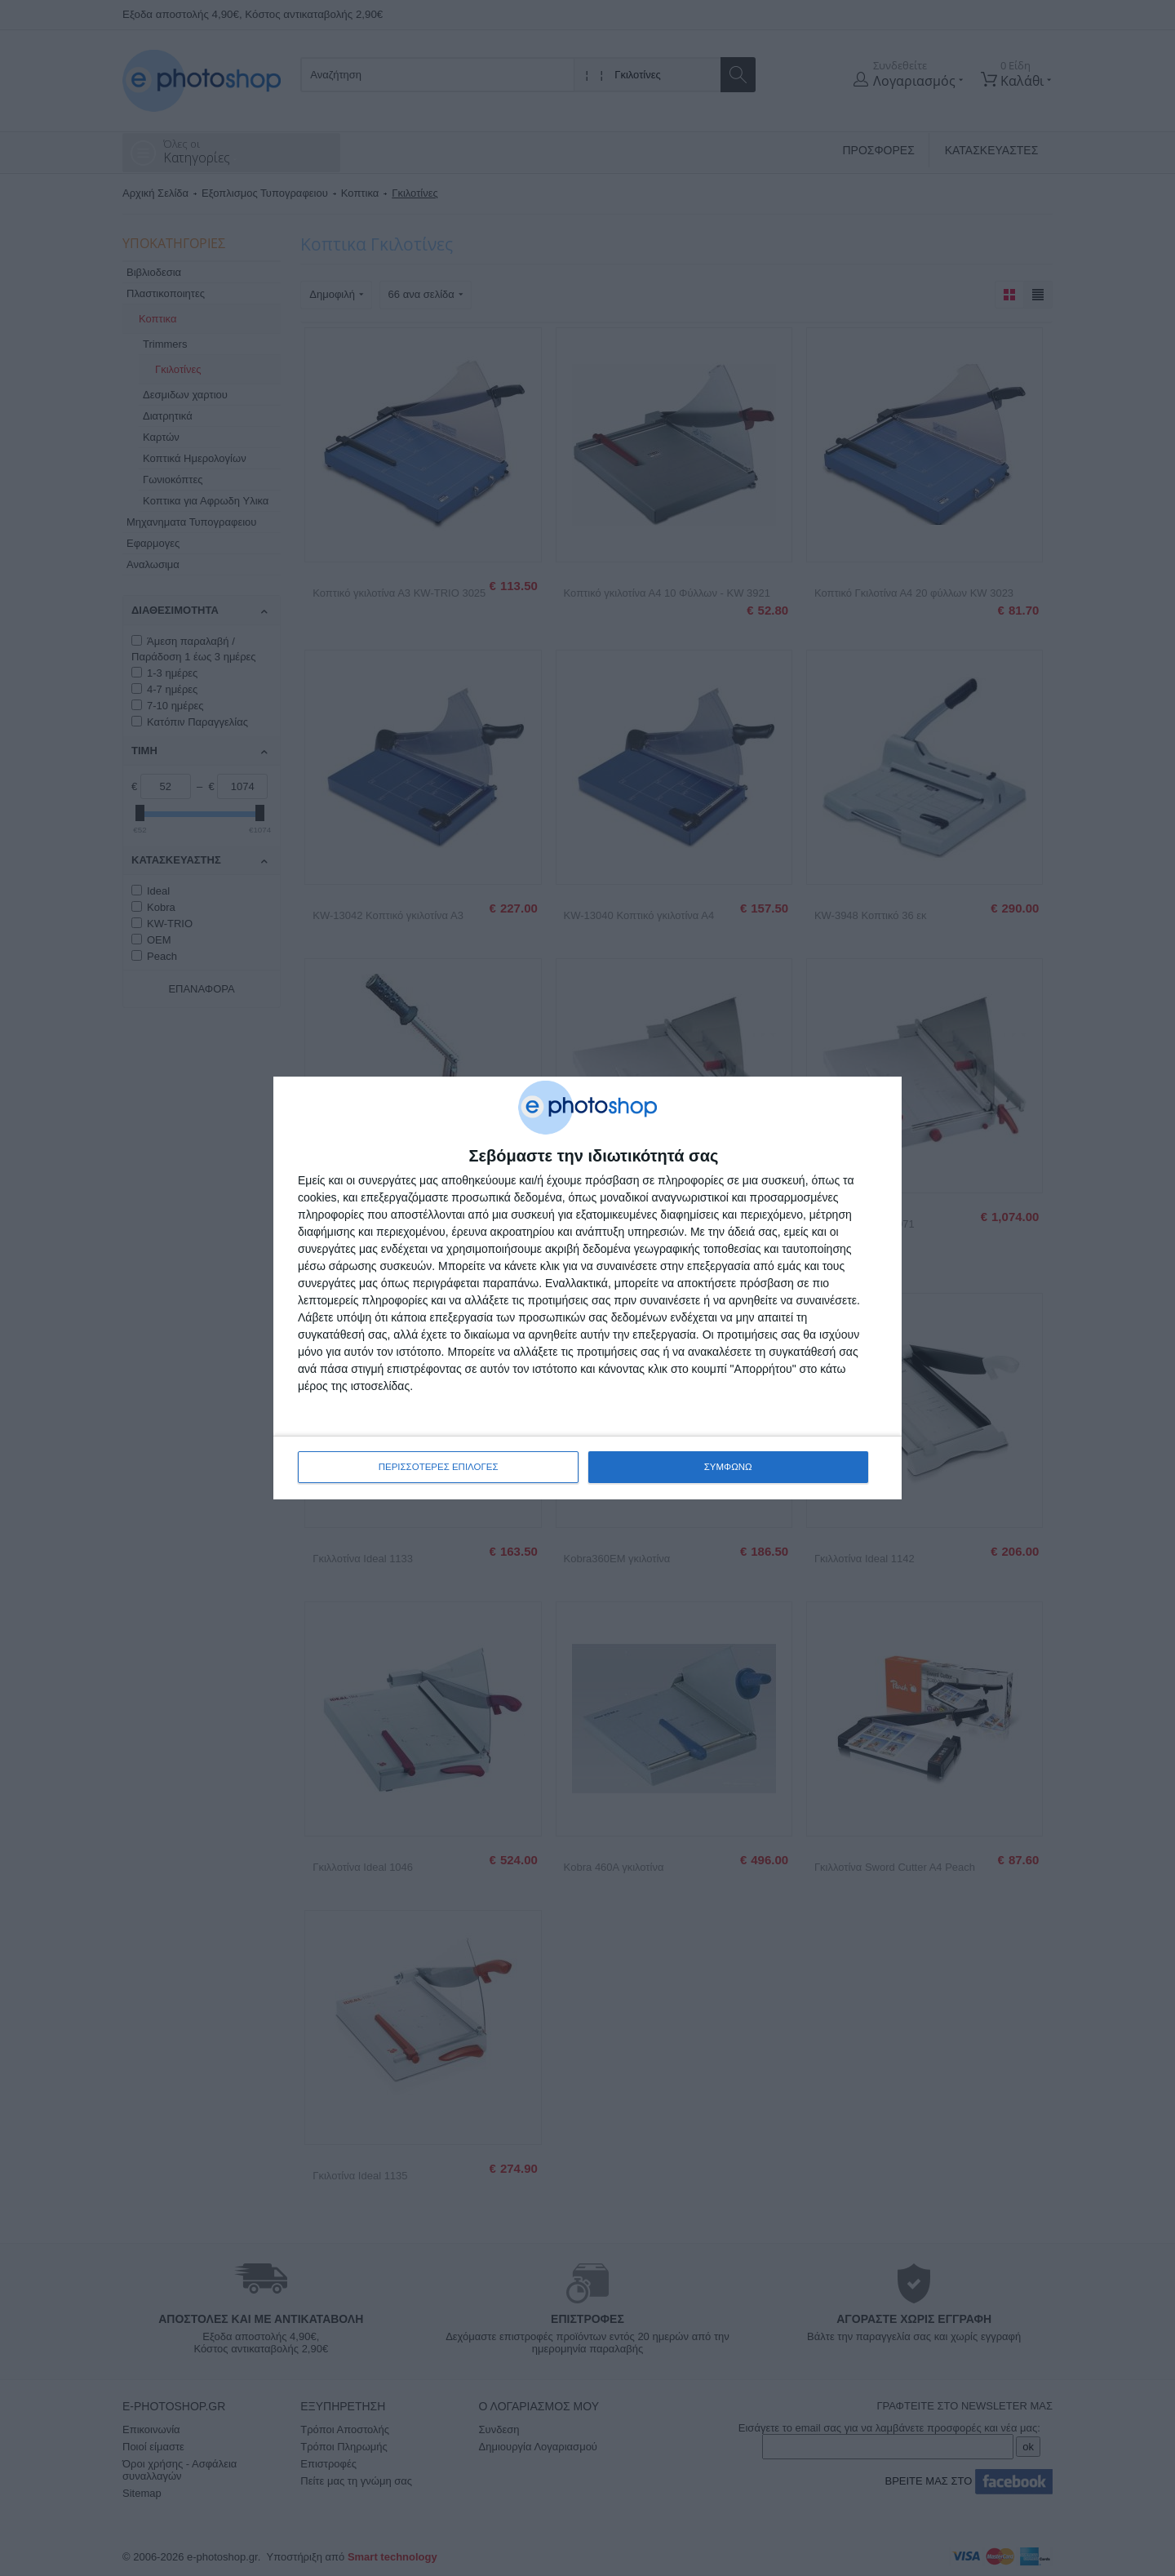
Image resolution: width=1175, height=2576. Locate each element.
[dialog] (587, 1288)
